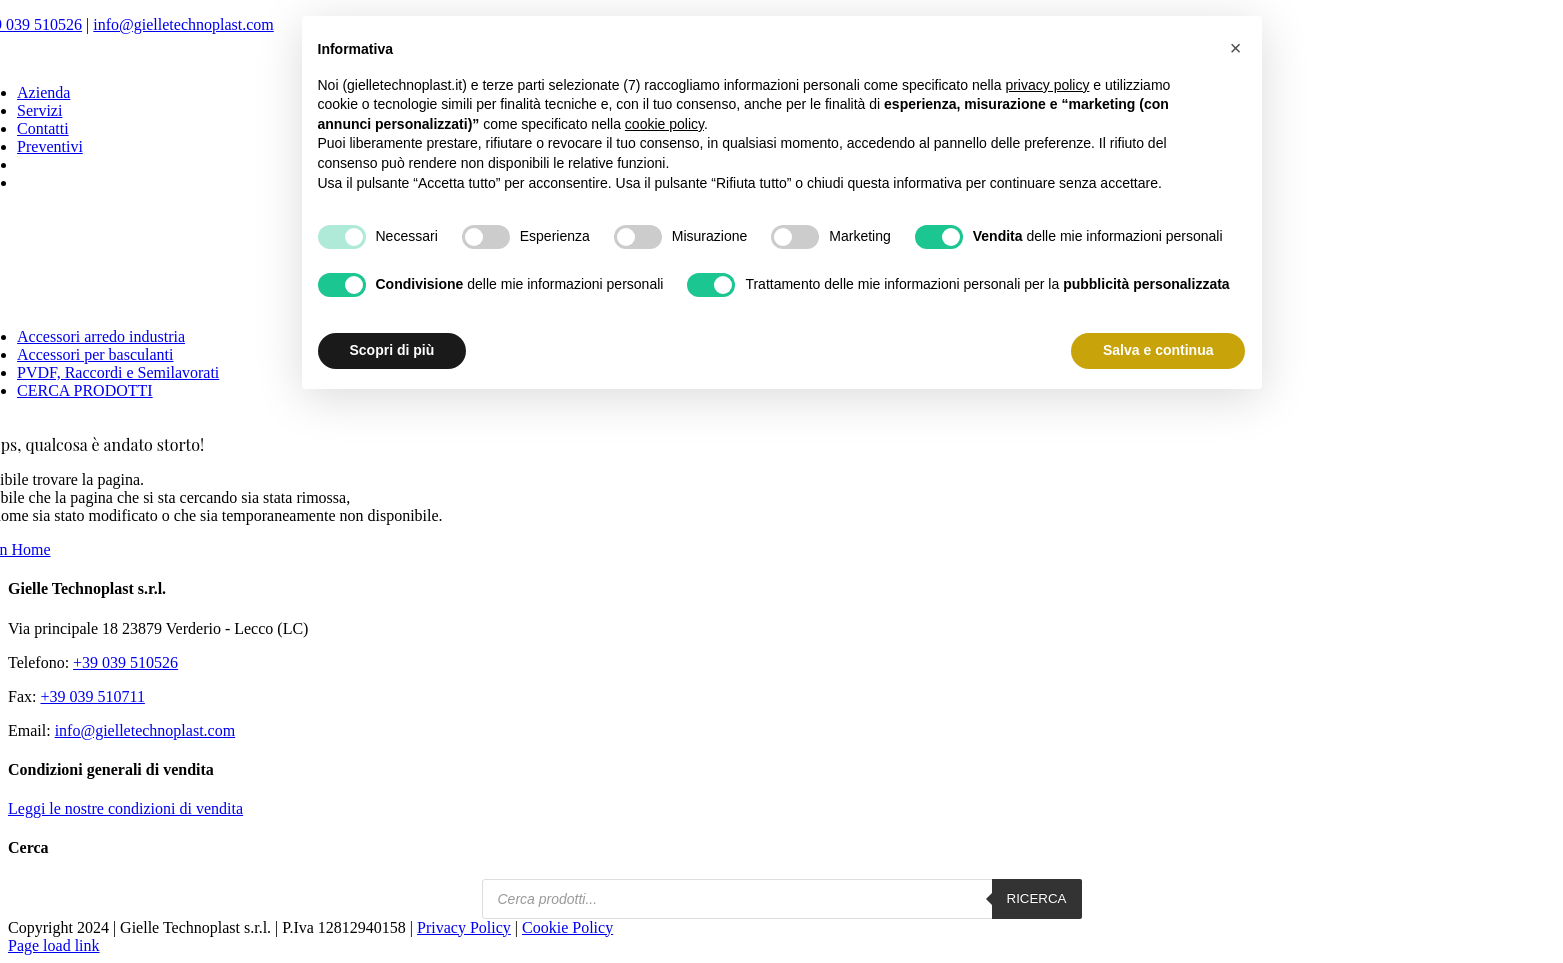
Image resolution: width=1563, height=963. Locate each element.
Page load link (54, 945)
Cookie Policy (567, 927)
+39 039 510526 (125, 662)
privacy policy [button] (1047, 85)
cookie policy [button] (664, 124)
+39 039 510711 (92, 696)
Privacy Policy (464, 927)
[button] (1236, 48)
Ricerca (1037, 898)
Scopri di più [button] (392, 350)
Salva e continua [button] (1158, 350)
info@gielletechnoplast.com (183, 24)
